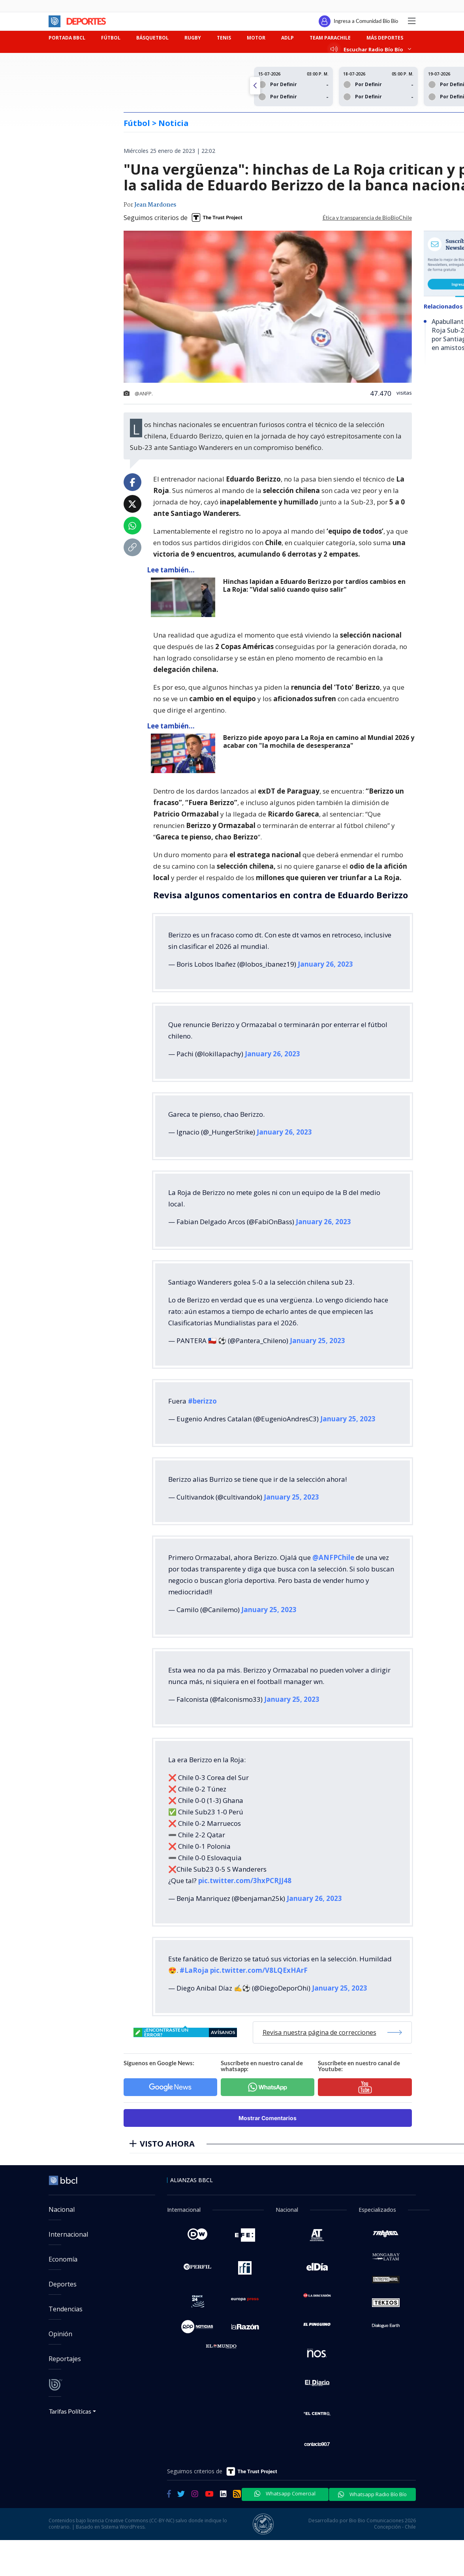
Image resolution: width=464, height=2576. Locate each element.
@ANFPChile (333, 1557)
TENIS (224, 37)
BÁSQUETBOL (152, 37)
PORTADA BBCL (67, 37)
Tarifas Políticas (70, 2411)
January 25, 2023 (317, 1340)
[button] (255, 85)
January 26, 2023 (325, 964)
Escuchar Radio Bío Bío (371, 49)
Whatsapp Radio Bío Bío (372, 2494)
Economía (63, 2259)
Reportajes (65, 2358)
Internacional (68, 2234)
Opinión (60, 2334)
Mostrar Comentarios (268, 2118)
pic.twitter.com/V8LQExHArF (259, 1970)
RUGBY (192, 37)
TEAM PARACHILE (330, 37)
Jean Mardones (155, 205)
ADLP (287, 37)
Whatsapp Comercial (285, 2493)
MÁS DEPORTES (384, 37)
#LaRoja (194, 1970)
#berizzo (202, 1401)
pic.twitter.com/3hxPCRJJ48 (244, 1880)
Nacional (62, 2209)
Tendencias (66, 2309)
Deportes (63, 2284)
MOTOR (256, 37)
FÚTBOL (110, 37)
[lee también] (185, 597)
